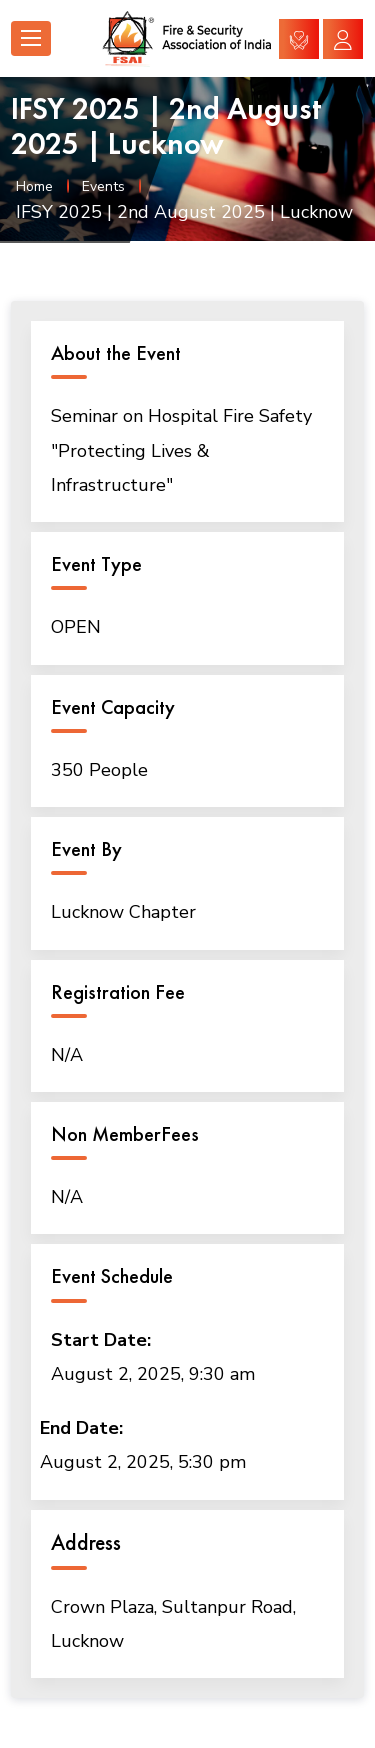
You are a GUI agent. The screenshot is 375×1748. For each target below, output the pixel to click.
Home (34, 186)
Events (103, 186)
